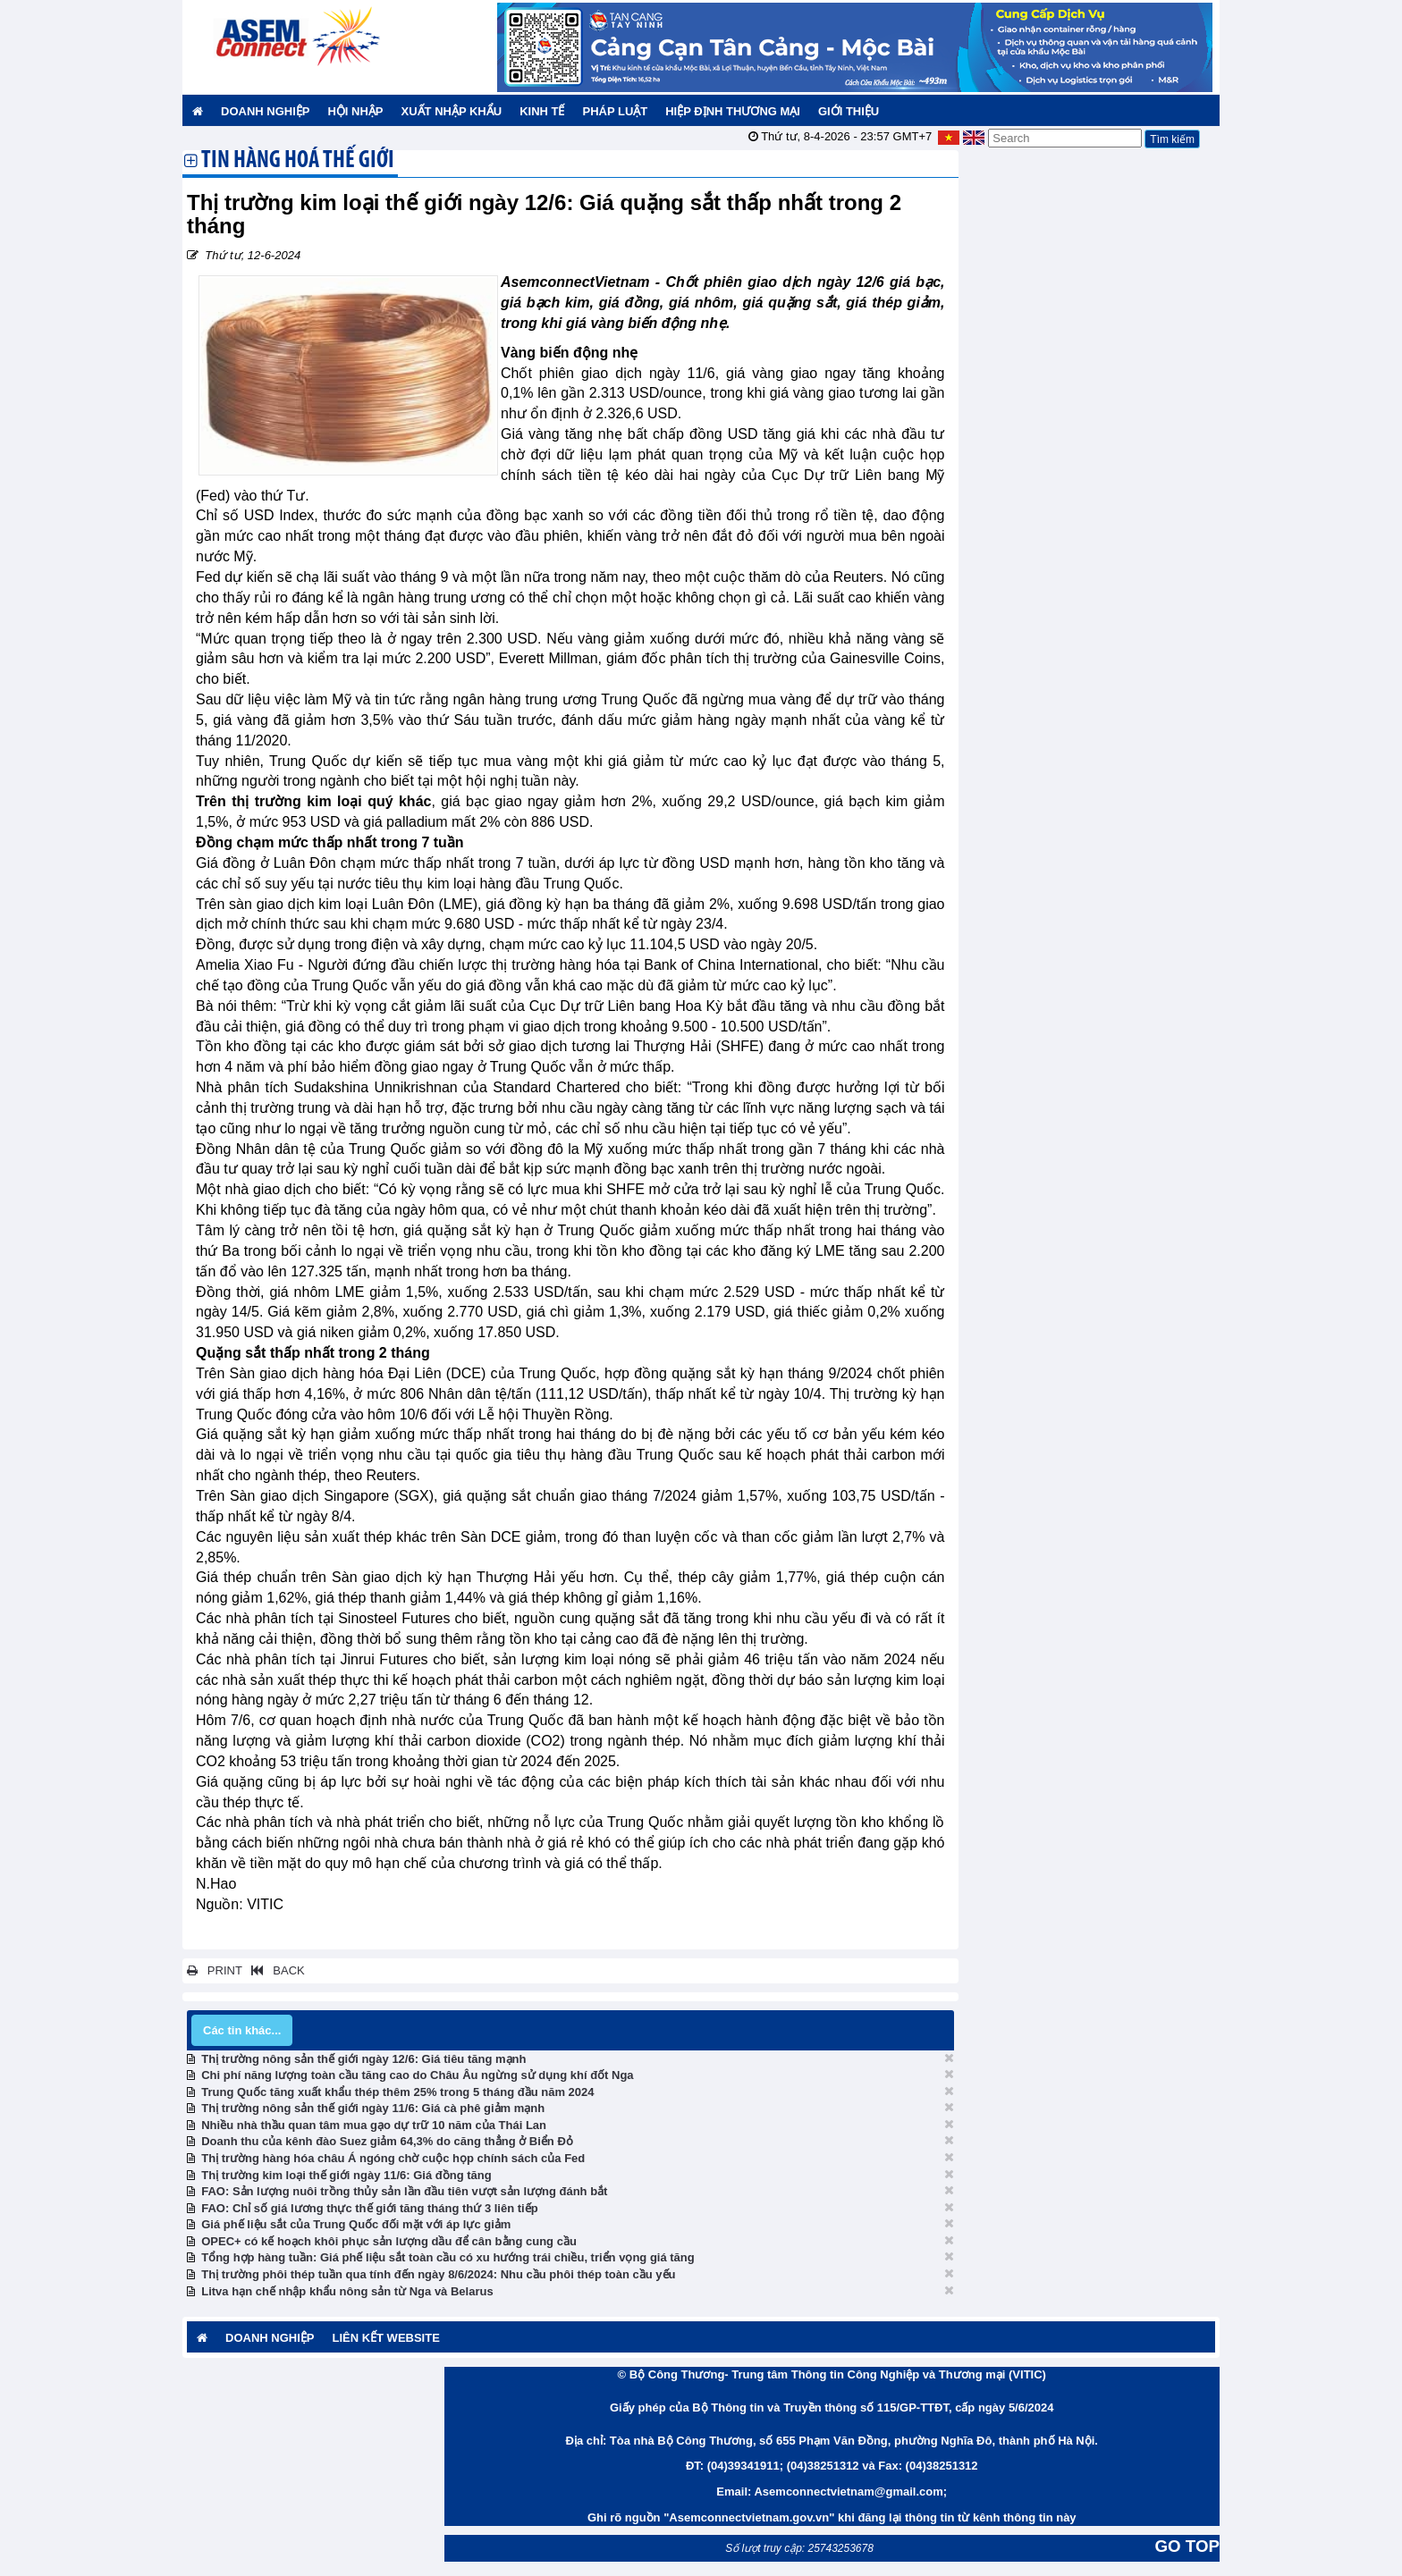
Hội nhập (355, 111)
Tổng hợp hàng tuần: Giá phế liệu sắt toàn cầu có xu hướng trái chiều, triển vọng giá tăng (448, 2257)
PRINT (214, 1970)
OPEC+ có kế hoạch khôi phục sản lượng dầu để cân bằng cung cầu (389, 2241)
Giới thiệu (848, 111)
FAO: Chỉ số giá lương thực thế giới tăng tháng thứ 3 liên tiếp (369, 2208)
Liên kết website (385, 2337)
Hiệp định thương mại (732, 111)
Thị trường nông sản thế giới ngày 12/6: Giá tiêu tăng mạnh (363, 2059)
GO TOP (1187, 2546)
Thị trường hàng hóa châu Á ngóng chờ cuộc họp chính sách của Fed (393, 2158)
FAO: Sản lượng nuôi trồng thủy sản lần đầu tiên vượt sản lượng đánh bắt (404, 2191)
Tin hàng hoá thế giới (297, 162)
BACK (274, 1970)
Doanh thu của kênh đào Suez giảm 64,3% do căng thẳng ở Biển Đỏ (387, 2141)
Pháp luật (614, 111)
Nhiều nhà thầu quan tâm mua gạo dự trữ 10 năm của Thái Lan (373, 2125)
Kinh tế (541, 111)
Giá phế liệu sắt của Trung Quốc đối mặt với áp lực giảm (356, 2224)
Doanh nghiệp (265, 111)
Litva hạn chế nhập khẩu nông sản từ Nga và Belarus (347, 2291)
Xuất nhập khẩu (452, 111)
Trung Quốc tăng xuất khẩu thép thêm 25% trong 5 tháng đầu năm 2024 (397, 2092)
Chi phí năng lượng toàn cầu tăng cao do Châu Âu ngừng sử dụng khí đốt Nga (417, 2075)
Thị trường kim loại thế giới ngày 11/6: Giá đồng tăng (346, 2175)
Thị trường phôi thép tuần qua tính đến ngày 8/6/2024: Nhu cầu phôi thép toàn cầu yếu (438, 2274)
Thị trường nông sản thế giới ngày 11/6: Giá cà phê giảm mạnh (373, 2108)
